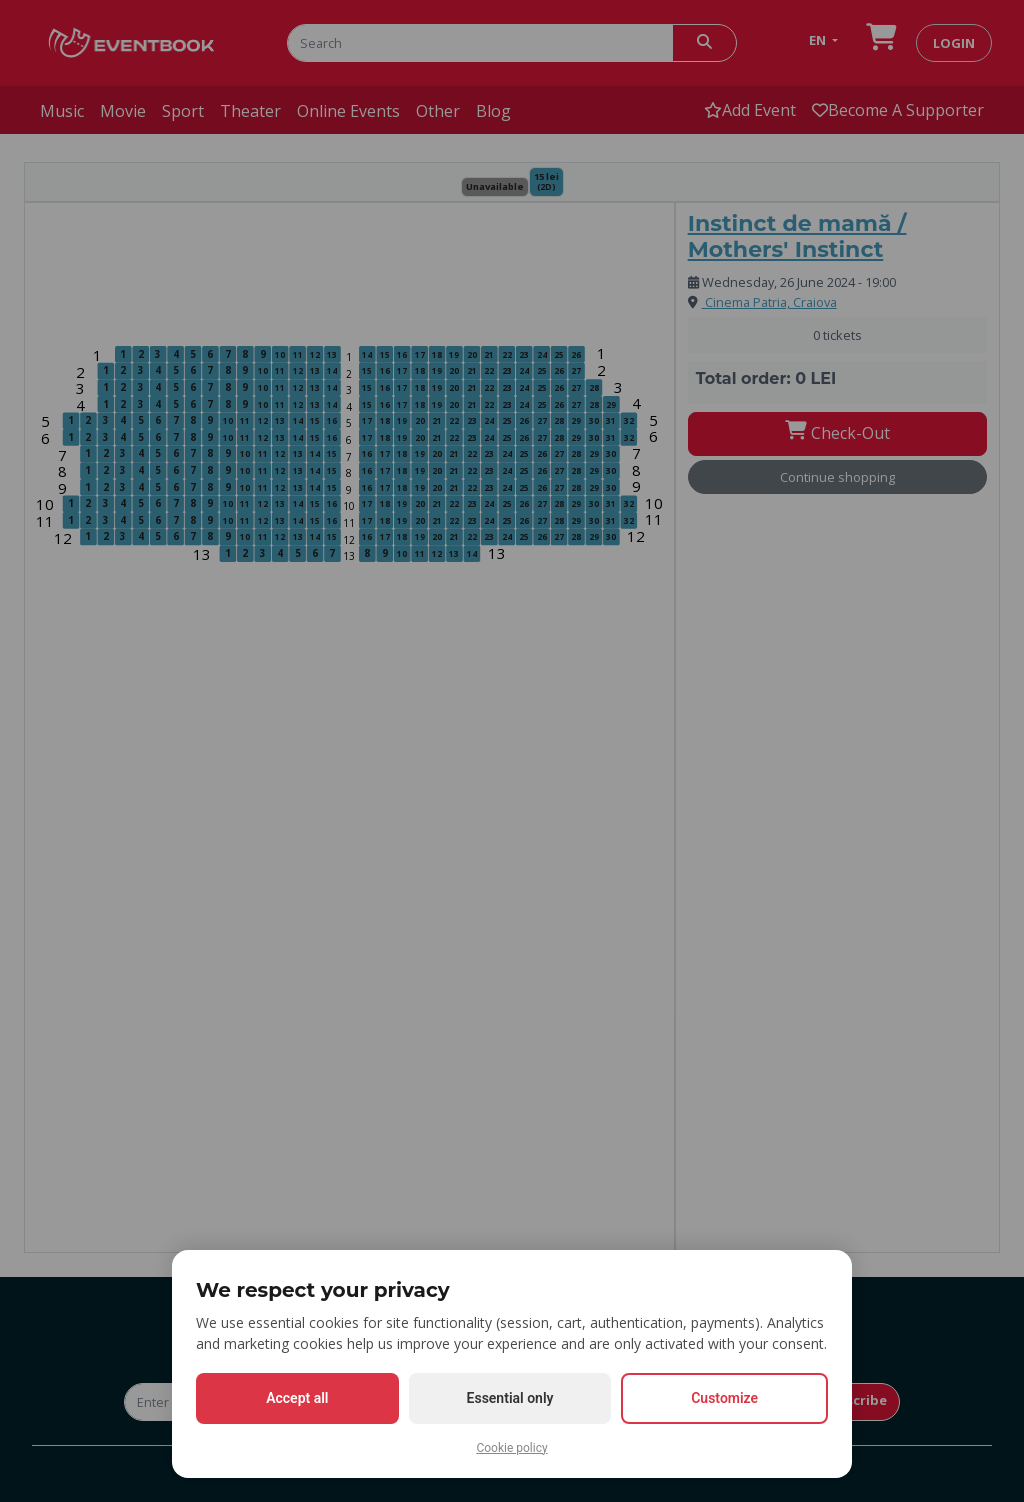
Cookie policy (511, 1448)
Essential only (510, 1398)
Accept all (297, 1398)
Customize (724, 1398)
